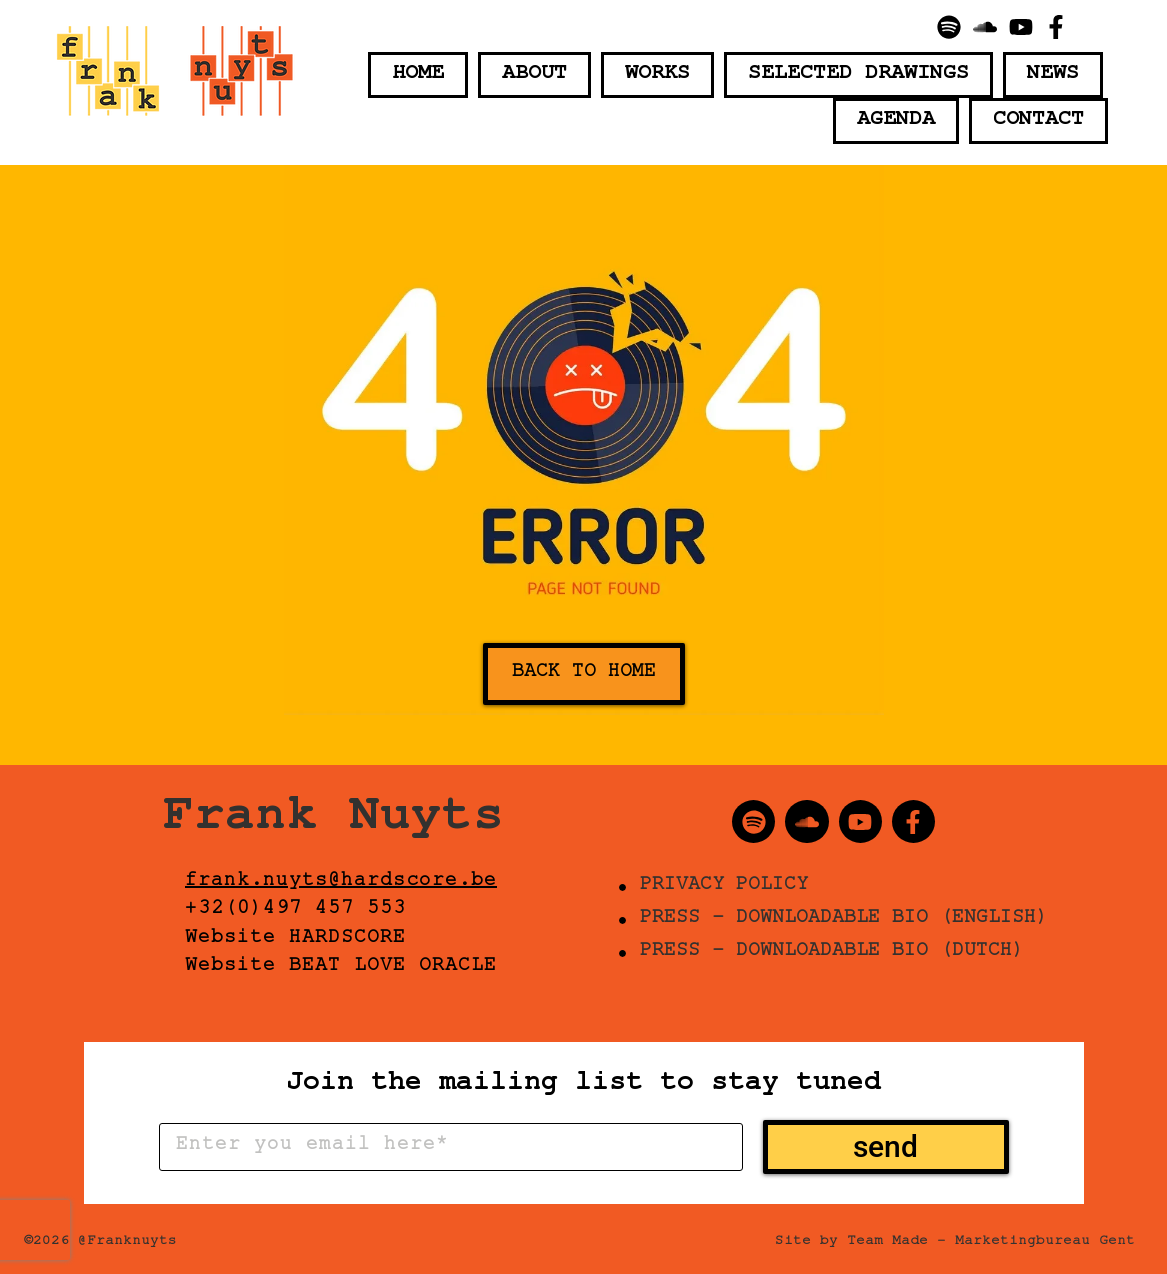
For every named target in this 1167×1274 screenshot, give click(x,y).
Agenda (896, 121)
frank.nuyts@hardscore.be (341, 883)
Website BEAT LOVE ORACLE (341, 968)
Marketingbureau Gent (1045, 1243)
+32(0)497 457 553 (295, 911)
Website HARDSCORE (295, 940)
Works (657, 75)
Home (418, 75)
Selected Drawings (858, 75)
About (534, 75)
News (1053, 75)
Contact (1038, 121)
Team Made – (896, 1243)
